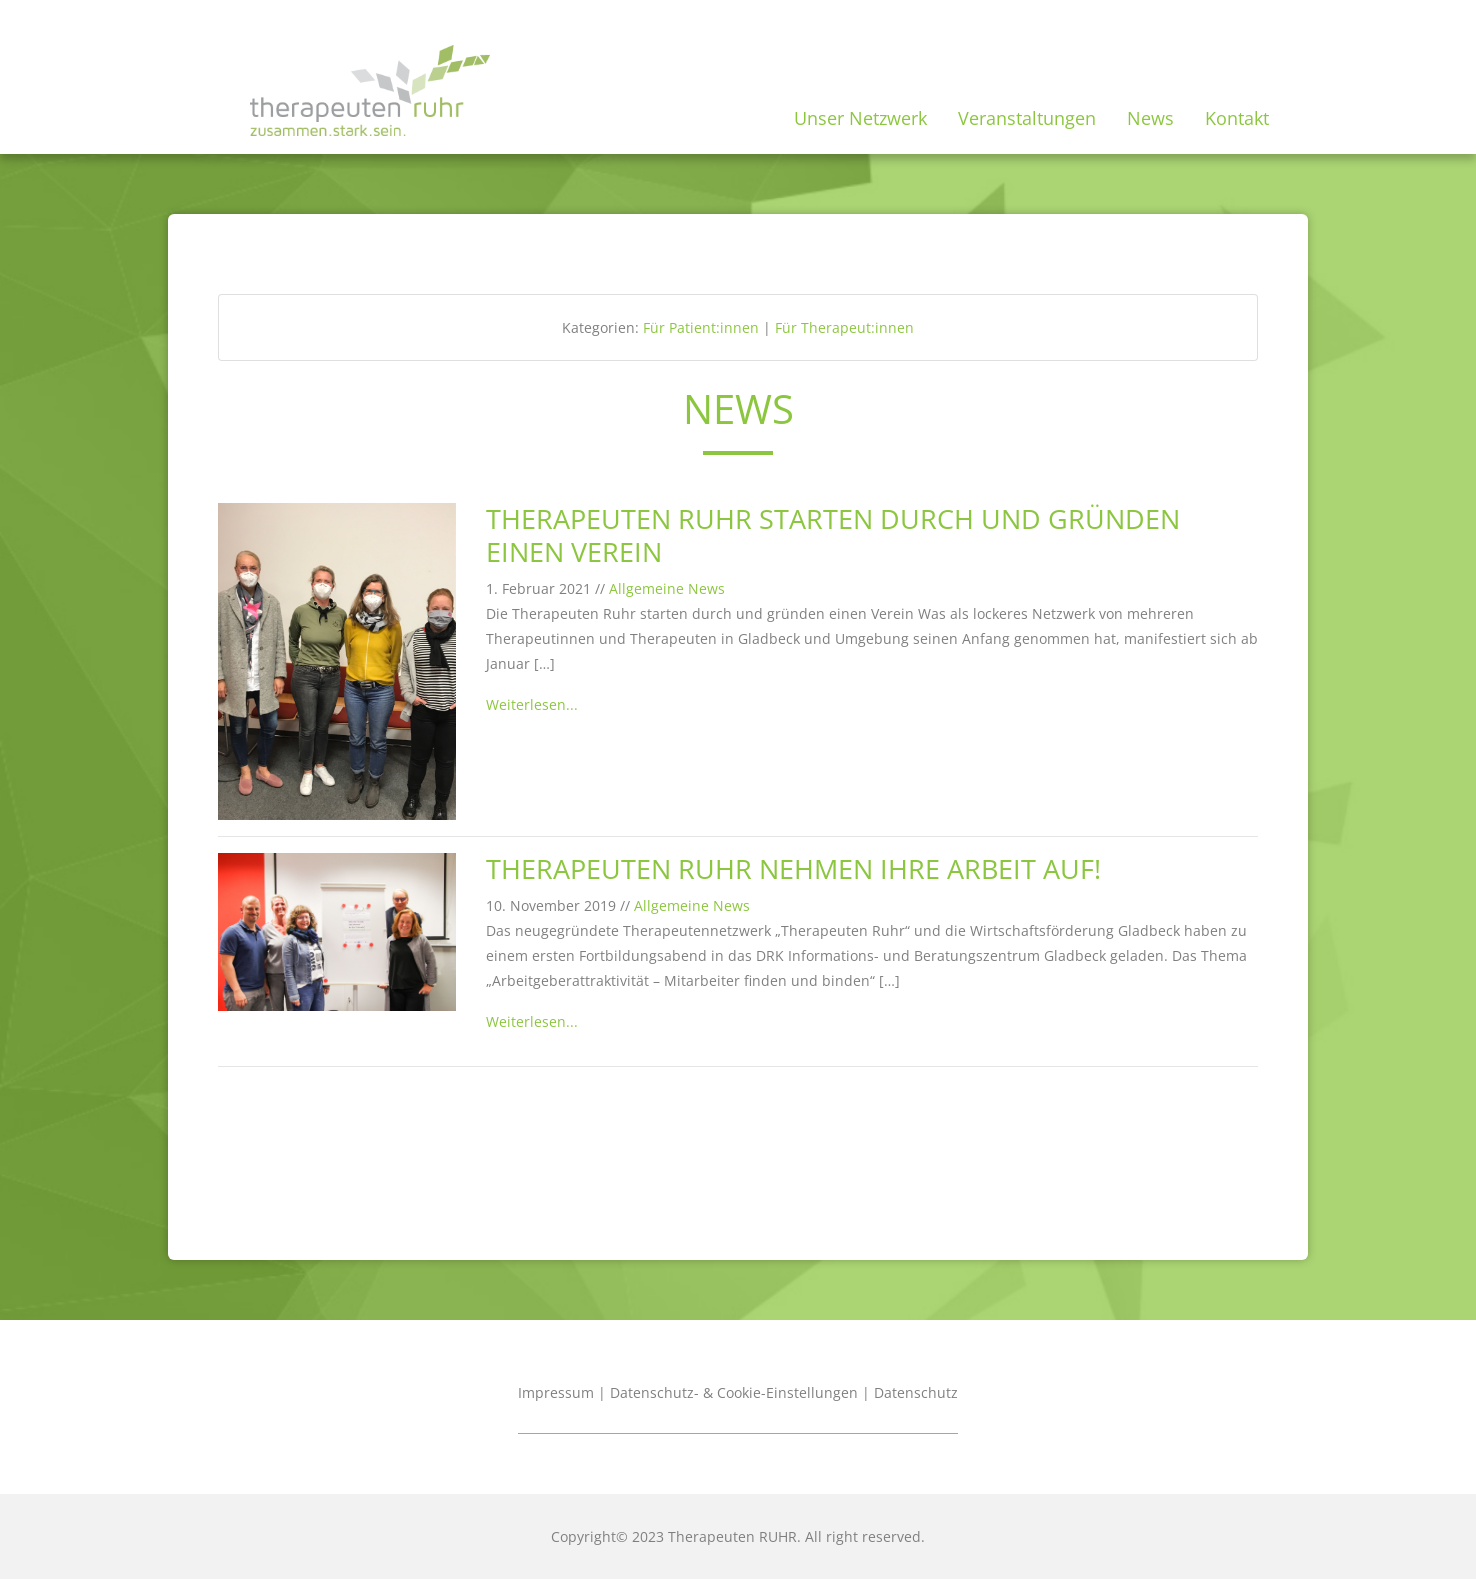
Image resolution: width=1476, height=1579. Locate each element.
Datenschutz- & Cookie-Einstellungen (734, 1392)
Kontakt (1237, 118)
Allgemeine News (667, 588)
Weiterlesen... (532, 704)
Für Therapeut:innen (844, 327)
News (1150, 118)
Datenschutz (916, 1392)
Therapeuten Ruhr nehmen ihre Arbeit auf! (793, 868)
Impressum (556, 1392)
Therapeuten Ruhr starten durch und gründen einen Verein (833, 535)
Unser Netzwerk (860, 118)
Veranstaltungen (1027, 118)
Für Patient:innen (701, 327)
